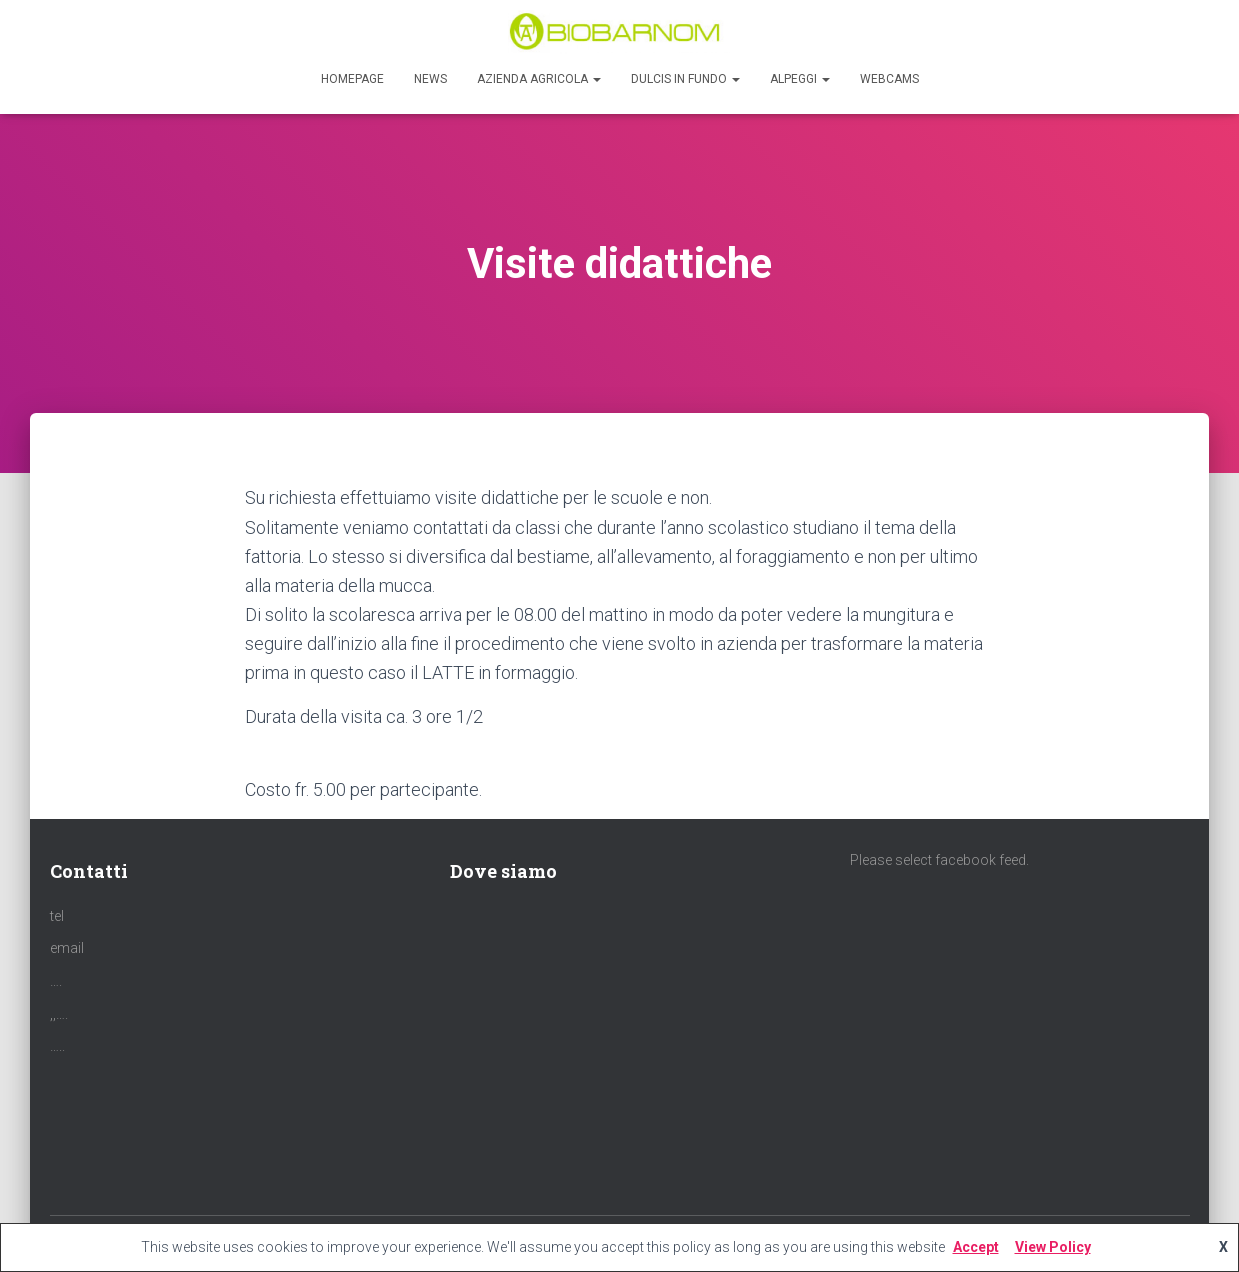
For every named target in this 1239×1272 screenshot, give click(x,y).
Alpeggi (800, 79)
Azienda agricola (539, 79)
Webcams (889, 79)
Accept (976, 1247)
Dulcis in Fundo (685, 79)
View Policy (1053, 1247)
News (430, 79)
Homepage (352, 79)
